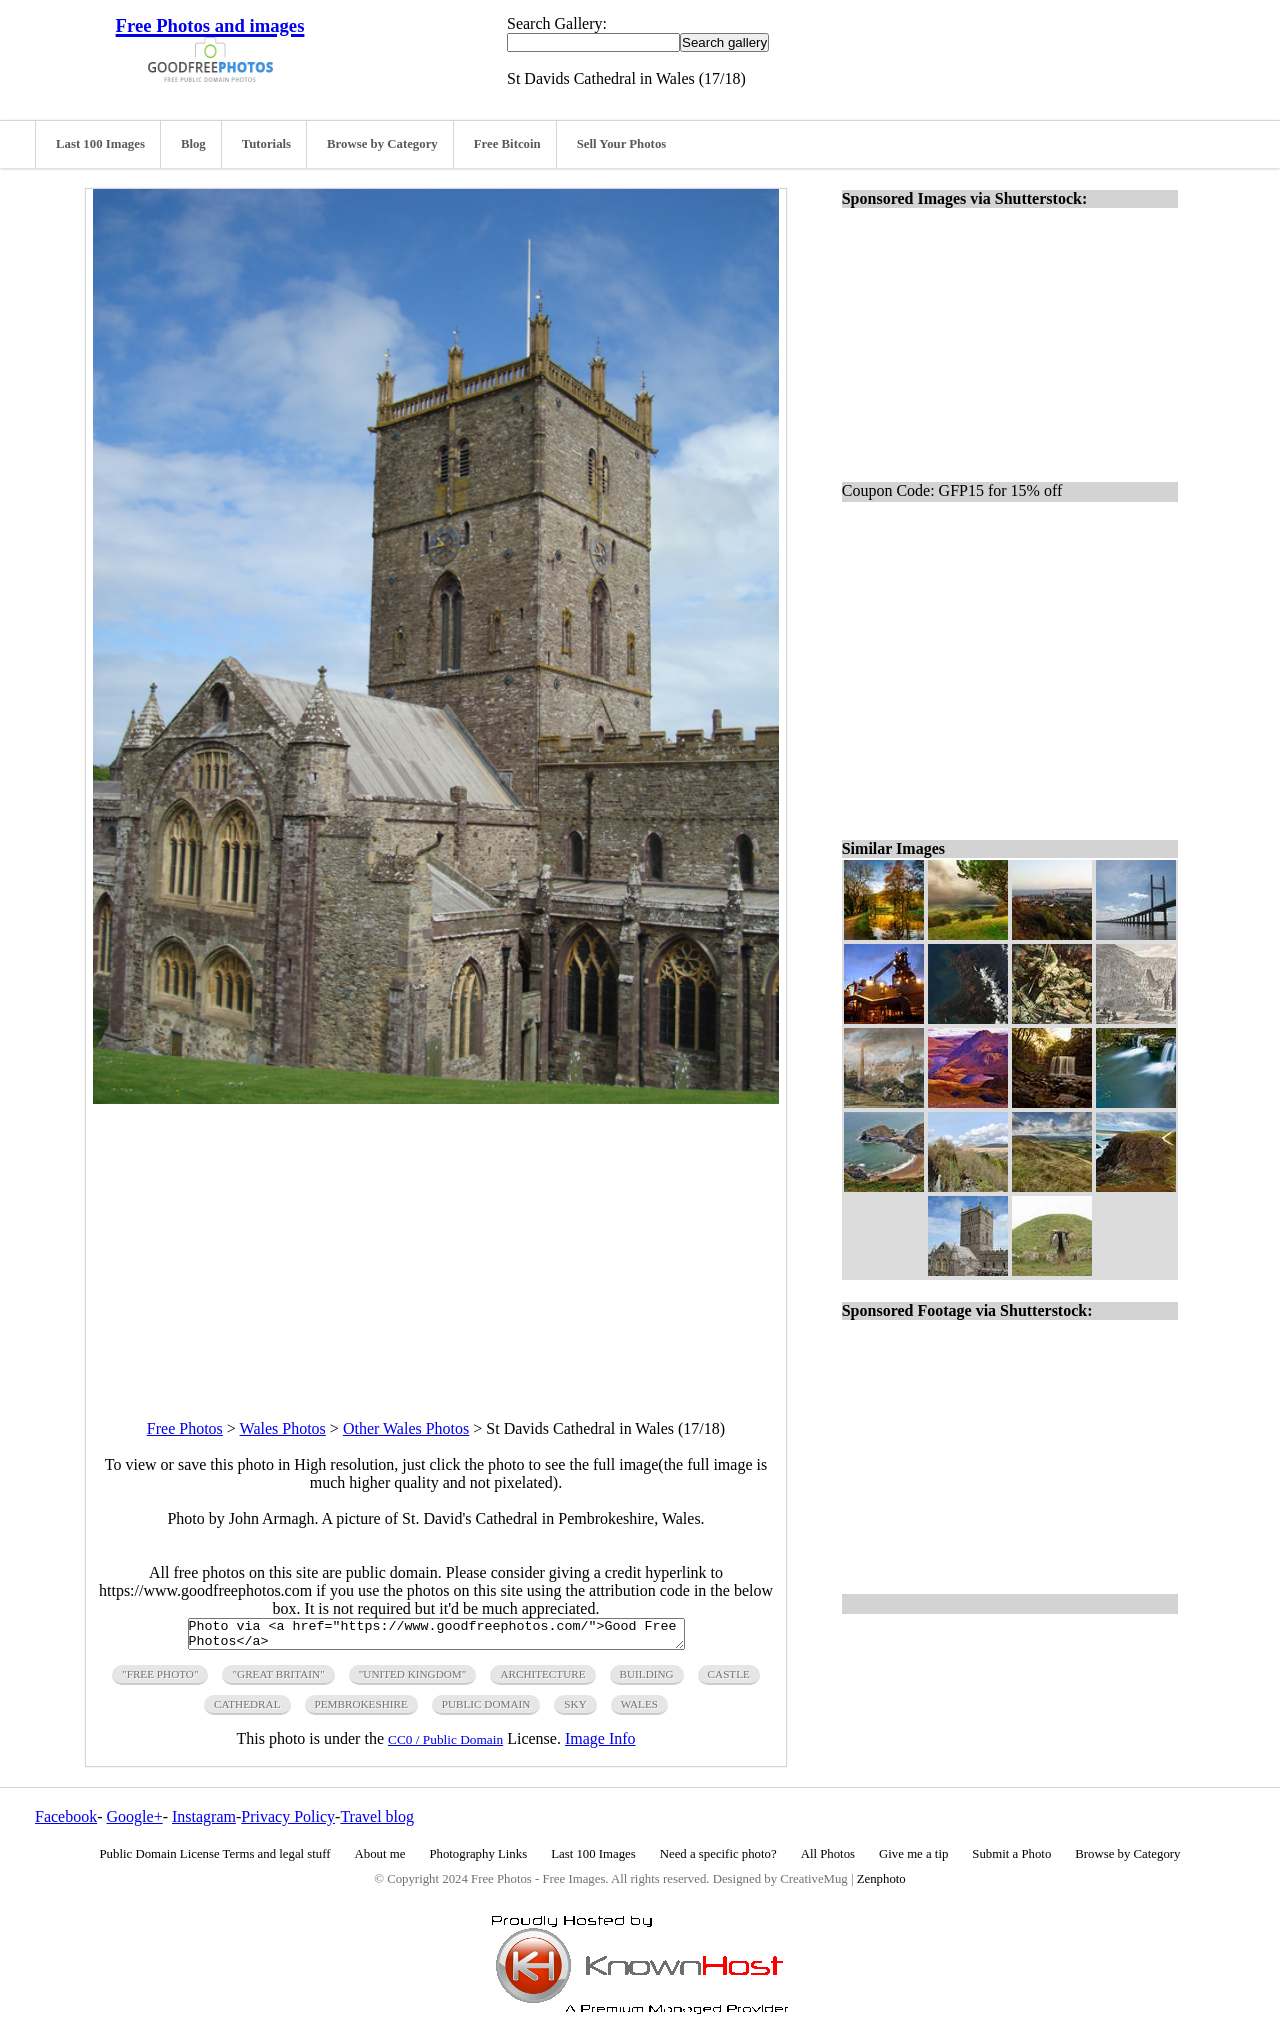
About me (380, 1860)
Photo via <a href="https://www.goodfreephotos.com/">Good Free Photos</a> (436, 1637)
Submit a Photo (1011, 1860)
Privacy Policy (288, 1822)
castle (729, 1680)
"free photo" (160, 1680)
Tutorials (266, 144)
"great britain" (278, 1680)
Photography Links (478, 1860)
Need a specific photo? (718, 1860)
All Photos (828, 1860)
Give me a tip (913, 1860)
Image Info (600, 1744)
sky (575, 1710)
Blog (193, 144)
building (647, 1680)
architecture (542, 1680)
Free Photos (185, 1428)
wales (639, 1710)
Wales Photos (283, 1428)
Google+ (135, 1822)
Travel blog (377, 1822)
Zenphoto (881, 1885)
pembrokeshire (361, 1710)
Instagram (204, 1822)
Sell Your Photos (622, 144)
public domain (486, 1710)
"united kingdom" (413, 1680)
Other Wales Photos (406, 1428)
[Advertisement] (436, 1244)
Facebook (66, 1822)
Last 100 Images (100, 144)
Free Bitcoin (507, 144)
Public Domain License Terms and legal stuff (215, 1860)
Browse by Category (382, 144)
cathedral (247, 1710)
